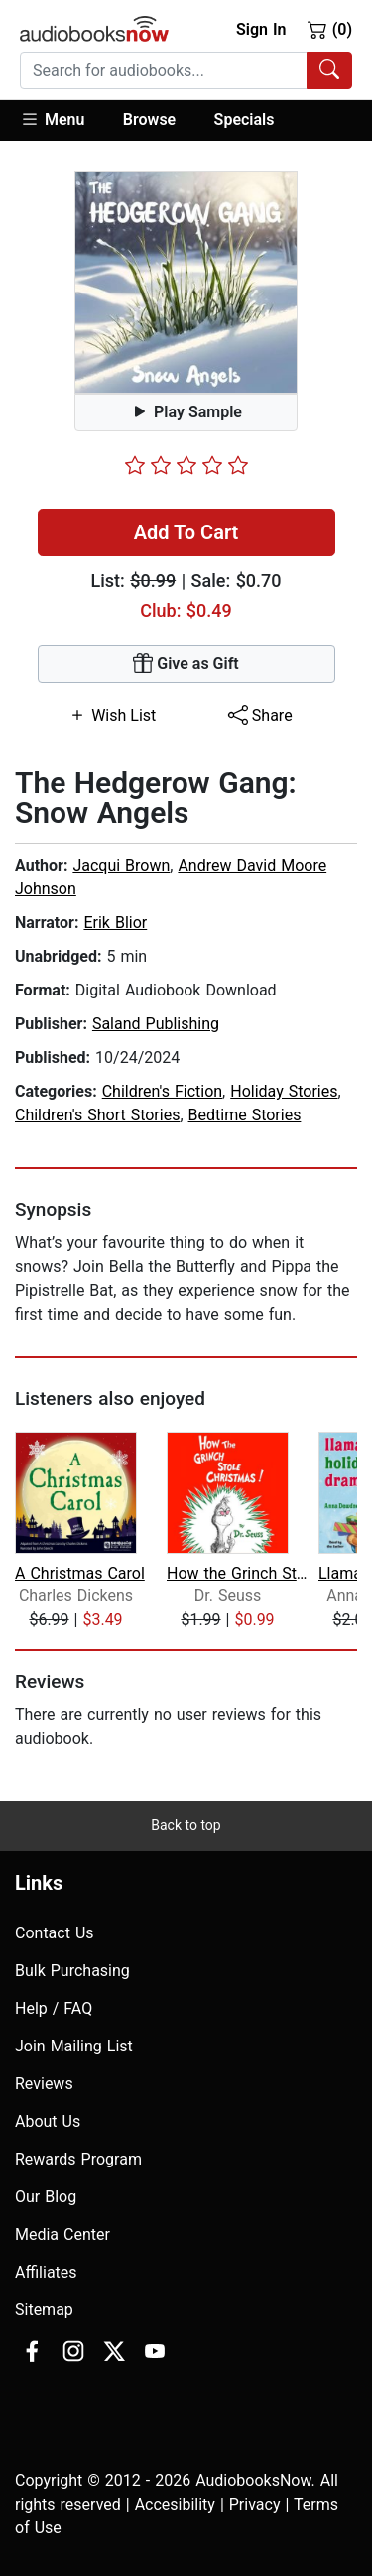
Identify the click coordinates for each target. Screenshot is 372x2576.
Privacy (255, 2504)
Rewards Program (78, 2159)
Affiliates (46, 2272)
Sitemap (44, 2309)
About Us (47, 2121)
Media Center (62, 2234)
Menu (52, 119)
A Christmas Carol (80, 1573)
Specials (244, 119)
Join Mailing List (74, 2046)
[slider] (186, 465)
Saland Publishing (155, 1023)
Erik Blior (115, 922)
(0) (330, 29)
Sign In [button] (261, 29)
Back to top (185, 1825)
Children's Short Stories (97, 1115)
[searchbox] (164, 70)
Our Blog (45, 2196)
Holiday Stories (283, 1091)
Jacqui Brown (121, 865)
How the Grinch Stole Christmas (240, 1573)
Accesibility (175, 2504)
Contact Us (54, 1933)
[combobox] (186, 70)
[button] (62, 120)
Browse (149, 119)
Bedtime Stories (245, 1115)
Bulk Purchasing (72, 1970)
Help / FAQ (53, 2008)
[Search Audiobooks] (329, 70)
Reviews (44, 2083)
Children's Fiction (162, 1091)
